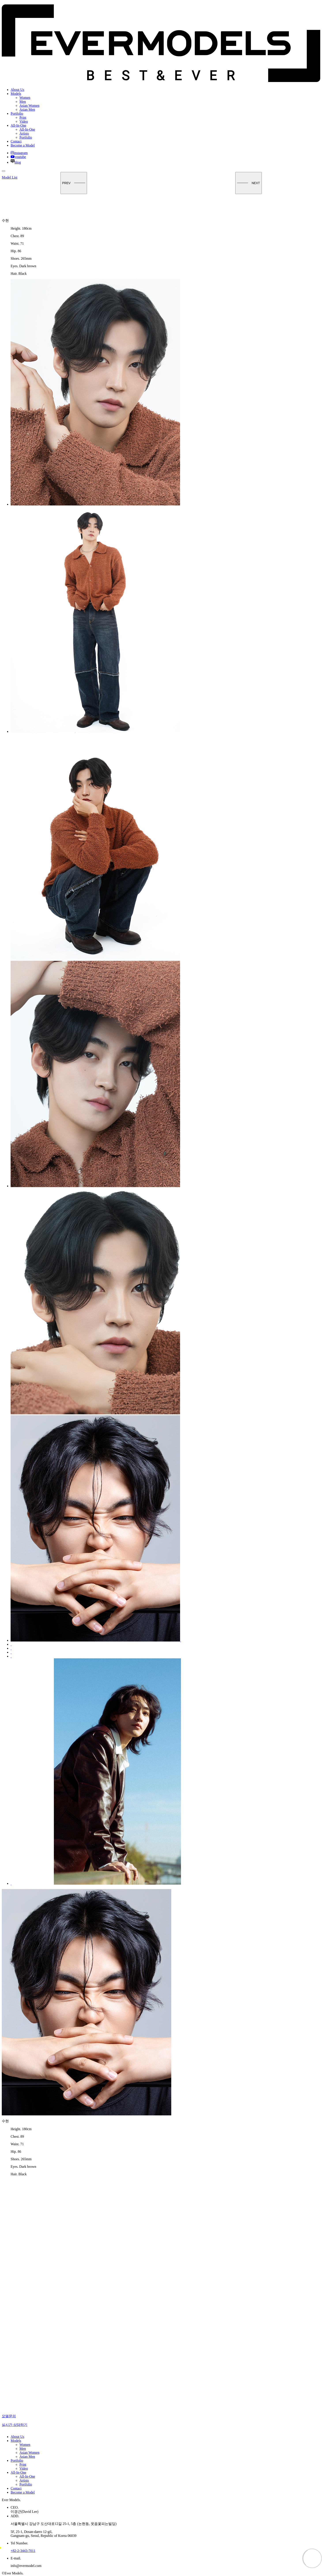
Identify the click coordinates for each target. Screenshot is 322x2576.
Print (22, 117)
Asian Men (27, 109)
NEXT (256, 183)
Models (16, 93)
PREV (66, 183)
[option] (161, 2034)
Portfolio (17, 113)
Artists (24, 133)
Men (22, 101)
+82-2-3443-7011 (23, 2551)
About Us (17, 90)
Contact (16, 141)
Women (24, 97)
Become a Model (23, 145)
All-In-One (18, 125)
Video (23, 121)
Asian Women (29, 105)
